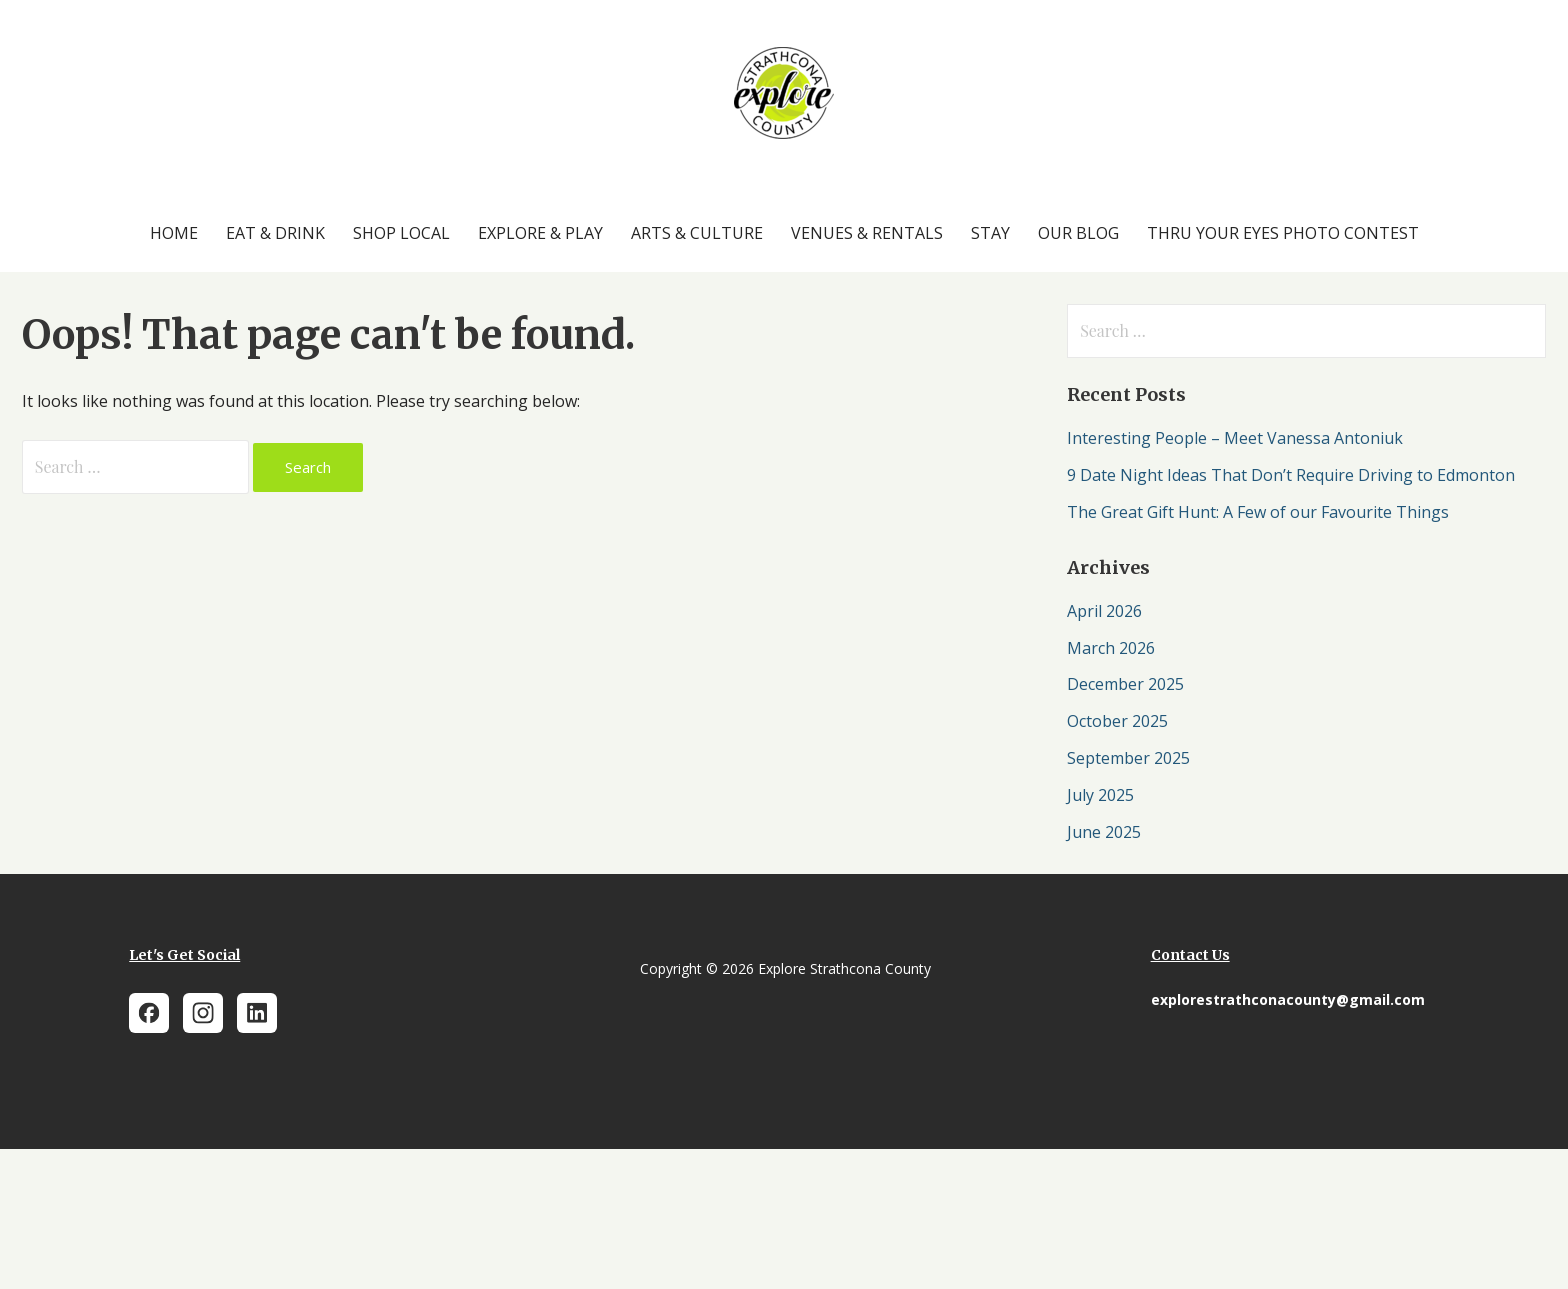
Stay (990, 233)
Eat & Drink (275, 233)
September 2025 (1128, 758)
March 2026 (1111, 648)
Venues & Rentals (867, 233)
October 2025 (1117, 721)
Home (174, 233)
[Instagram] (203, 1013)
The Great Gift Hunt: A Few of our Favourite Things (1258, 512)
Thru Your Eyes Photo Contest (1283, 233)
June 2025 (1104, 832)
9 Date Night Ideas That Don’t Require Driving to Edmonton (1291, 475)
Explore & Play (540, 233)
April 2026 (1104, 611)
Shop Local (401, 233)
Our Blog (1078, 233)
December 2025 (1125, 684)
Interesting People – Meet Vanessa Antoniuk (1235, 438)
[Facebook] (149, 1013)
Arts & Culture (697, 233)
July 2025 (1100, 795)
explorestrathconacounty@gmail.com (1288, 999)
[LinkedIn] (257, 1013)
